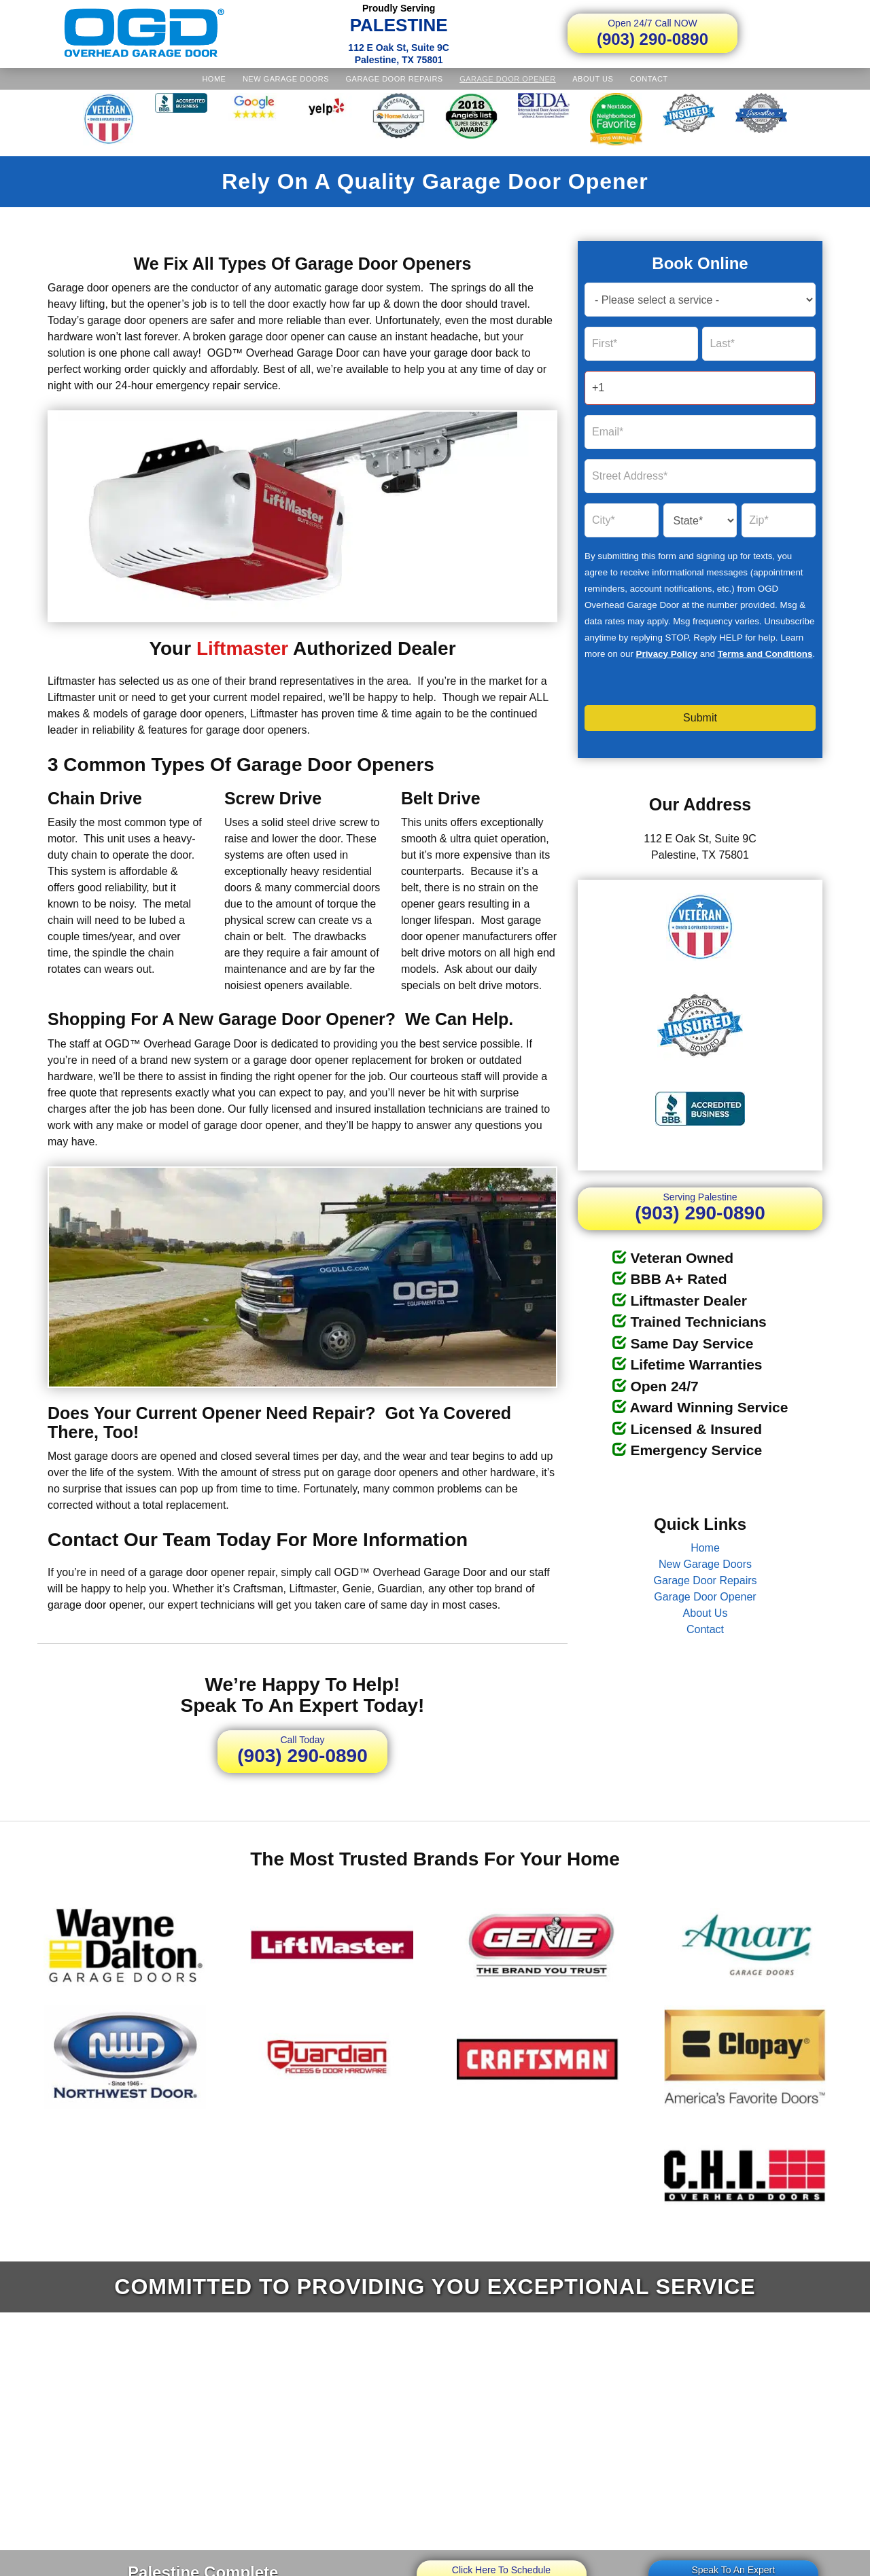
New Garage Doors (286, 79)
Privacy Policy (666, 654)
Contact (649, 79)
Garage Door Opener (507, 79)
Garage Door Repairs (394, 79)
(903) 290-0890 (652, 33)
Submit (700, 717)
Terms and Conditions (765, 654)
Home (214, 79)
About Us (592, 79)
